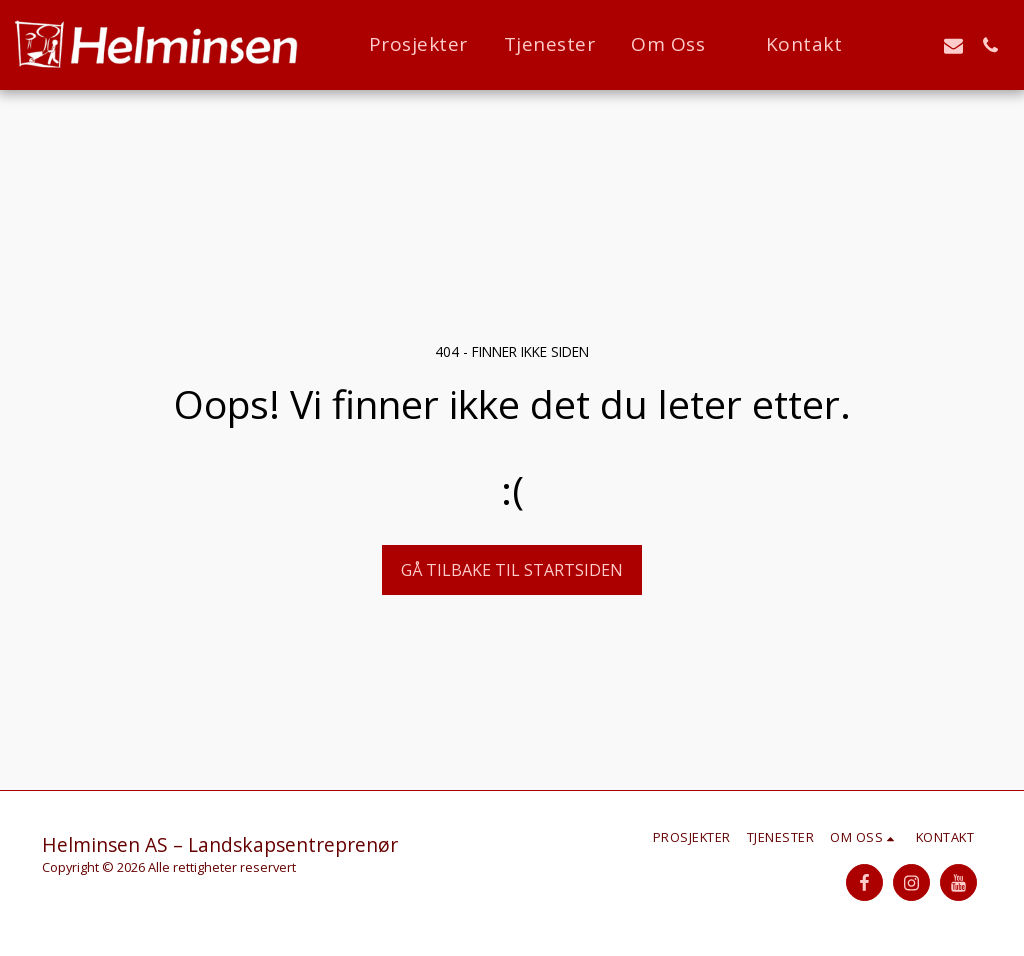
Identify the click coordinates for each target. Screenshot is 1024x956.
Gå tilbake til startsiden (512, 570)
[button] (680, 45)
